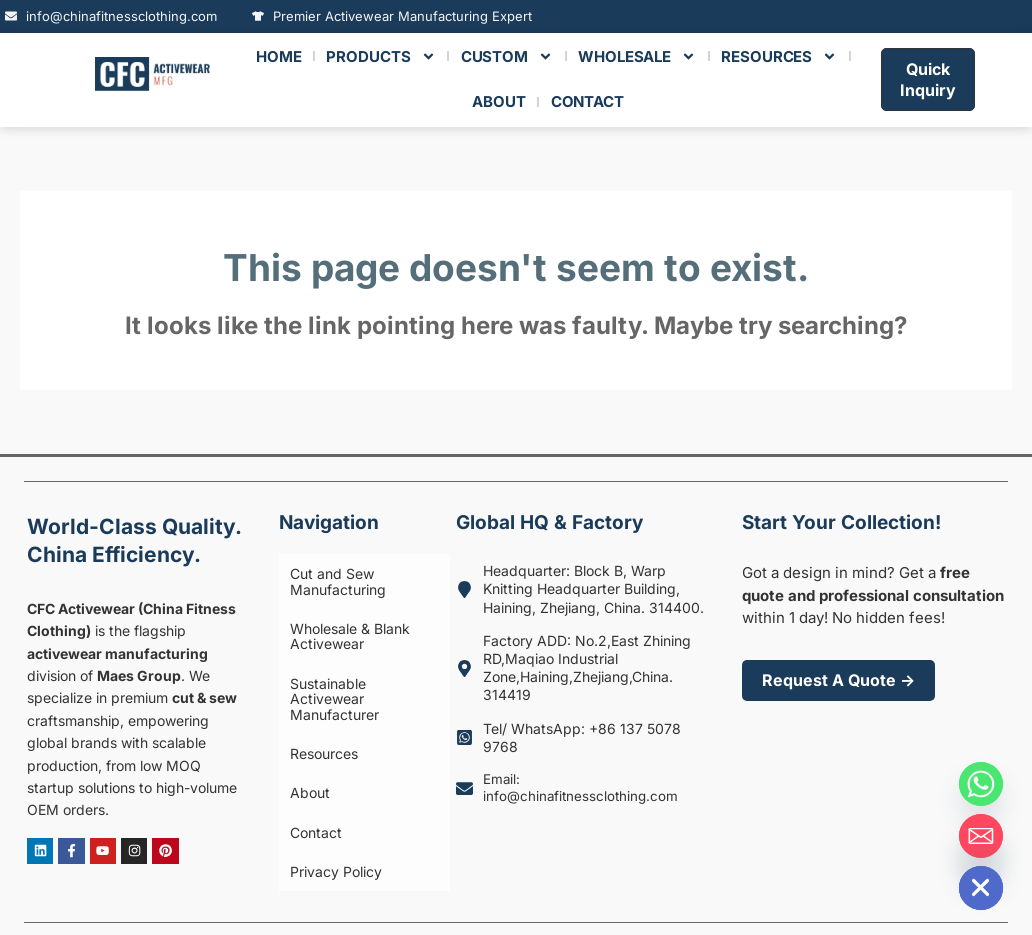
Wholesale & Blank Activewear (340, 618)
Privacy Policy (326, 778)
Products (380, 56)
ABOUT (499, 101)
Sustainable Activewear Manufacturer (357, 661)
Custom (507, 56)
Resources (314, 696)
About (300, 723)
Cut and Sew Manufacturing (328, 575)
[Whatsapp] (981, 784)
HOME (279, 56)
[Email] (981, 836)
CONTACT (587, 101)
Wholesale (637, 56)
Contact (306, 750)
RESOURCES (779, 56)
